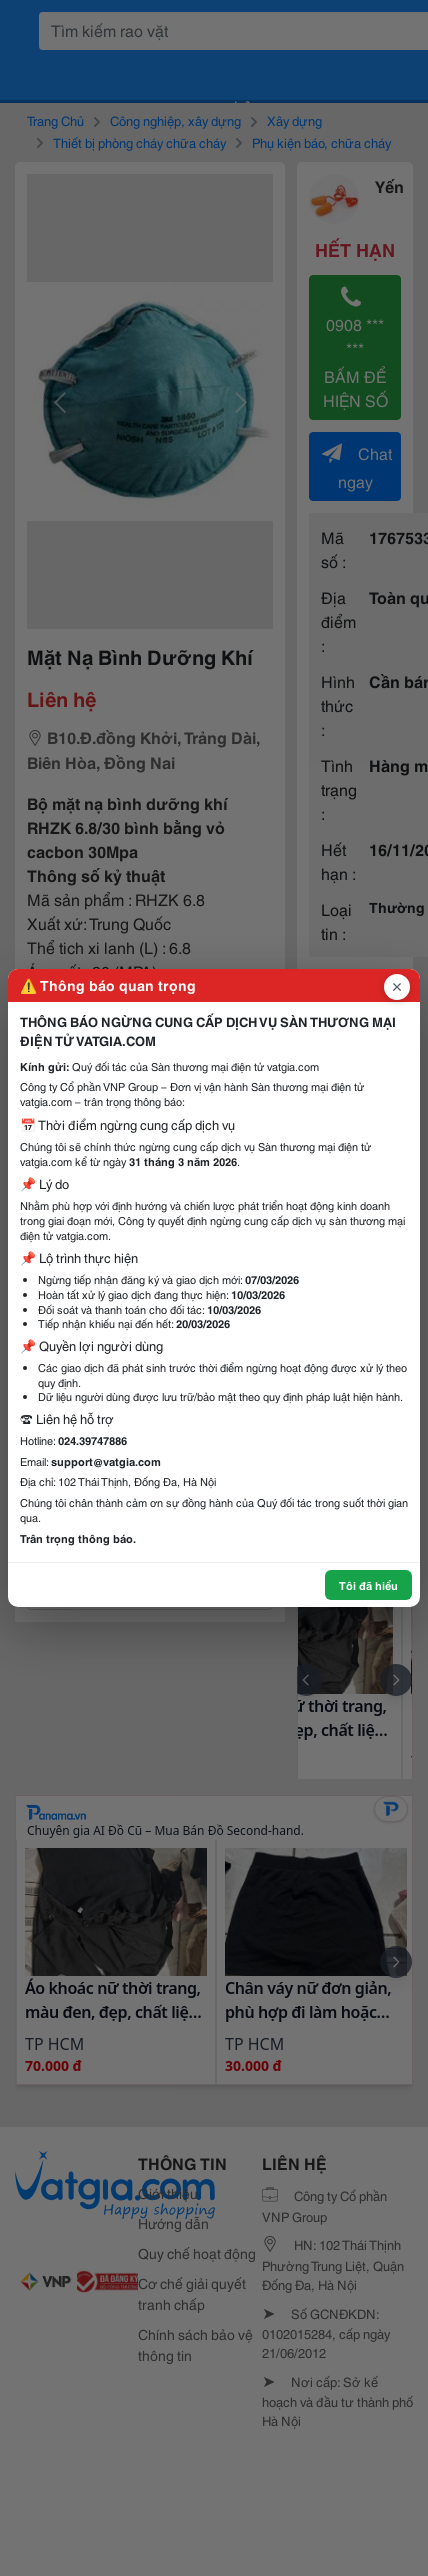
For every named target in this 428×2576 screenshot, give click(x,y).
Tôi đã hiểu (368, 1585)
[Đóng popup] (397, 987)
